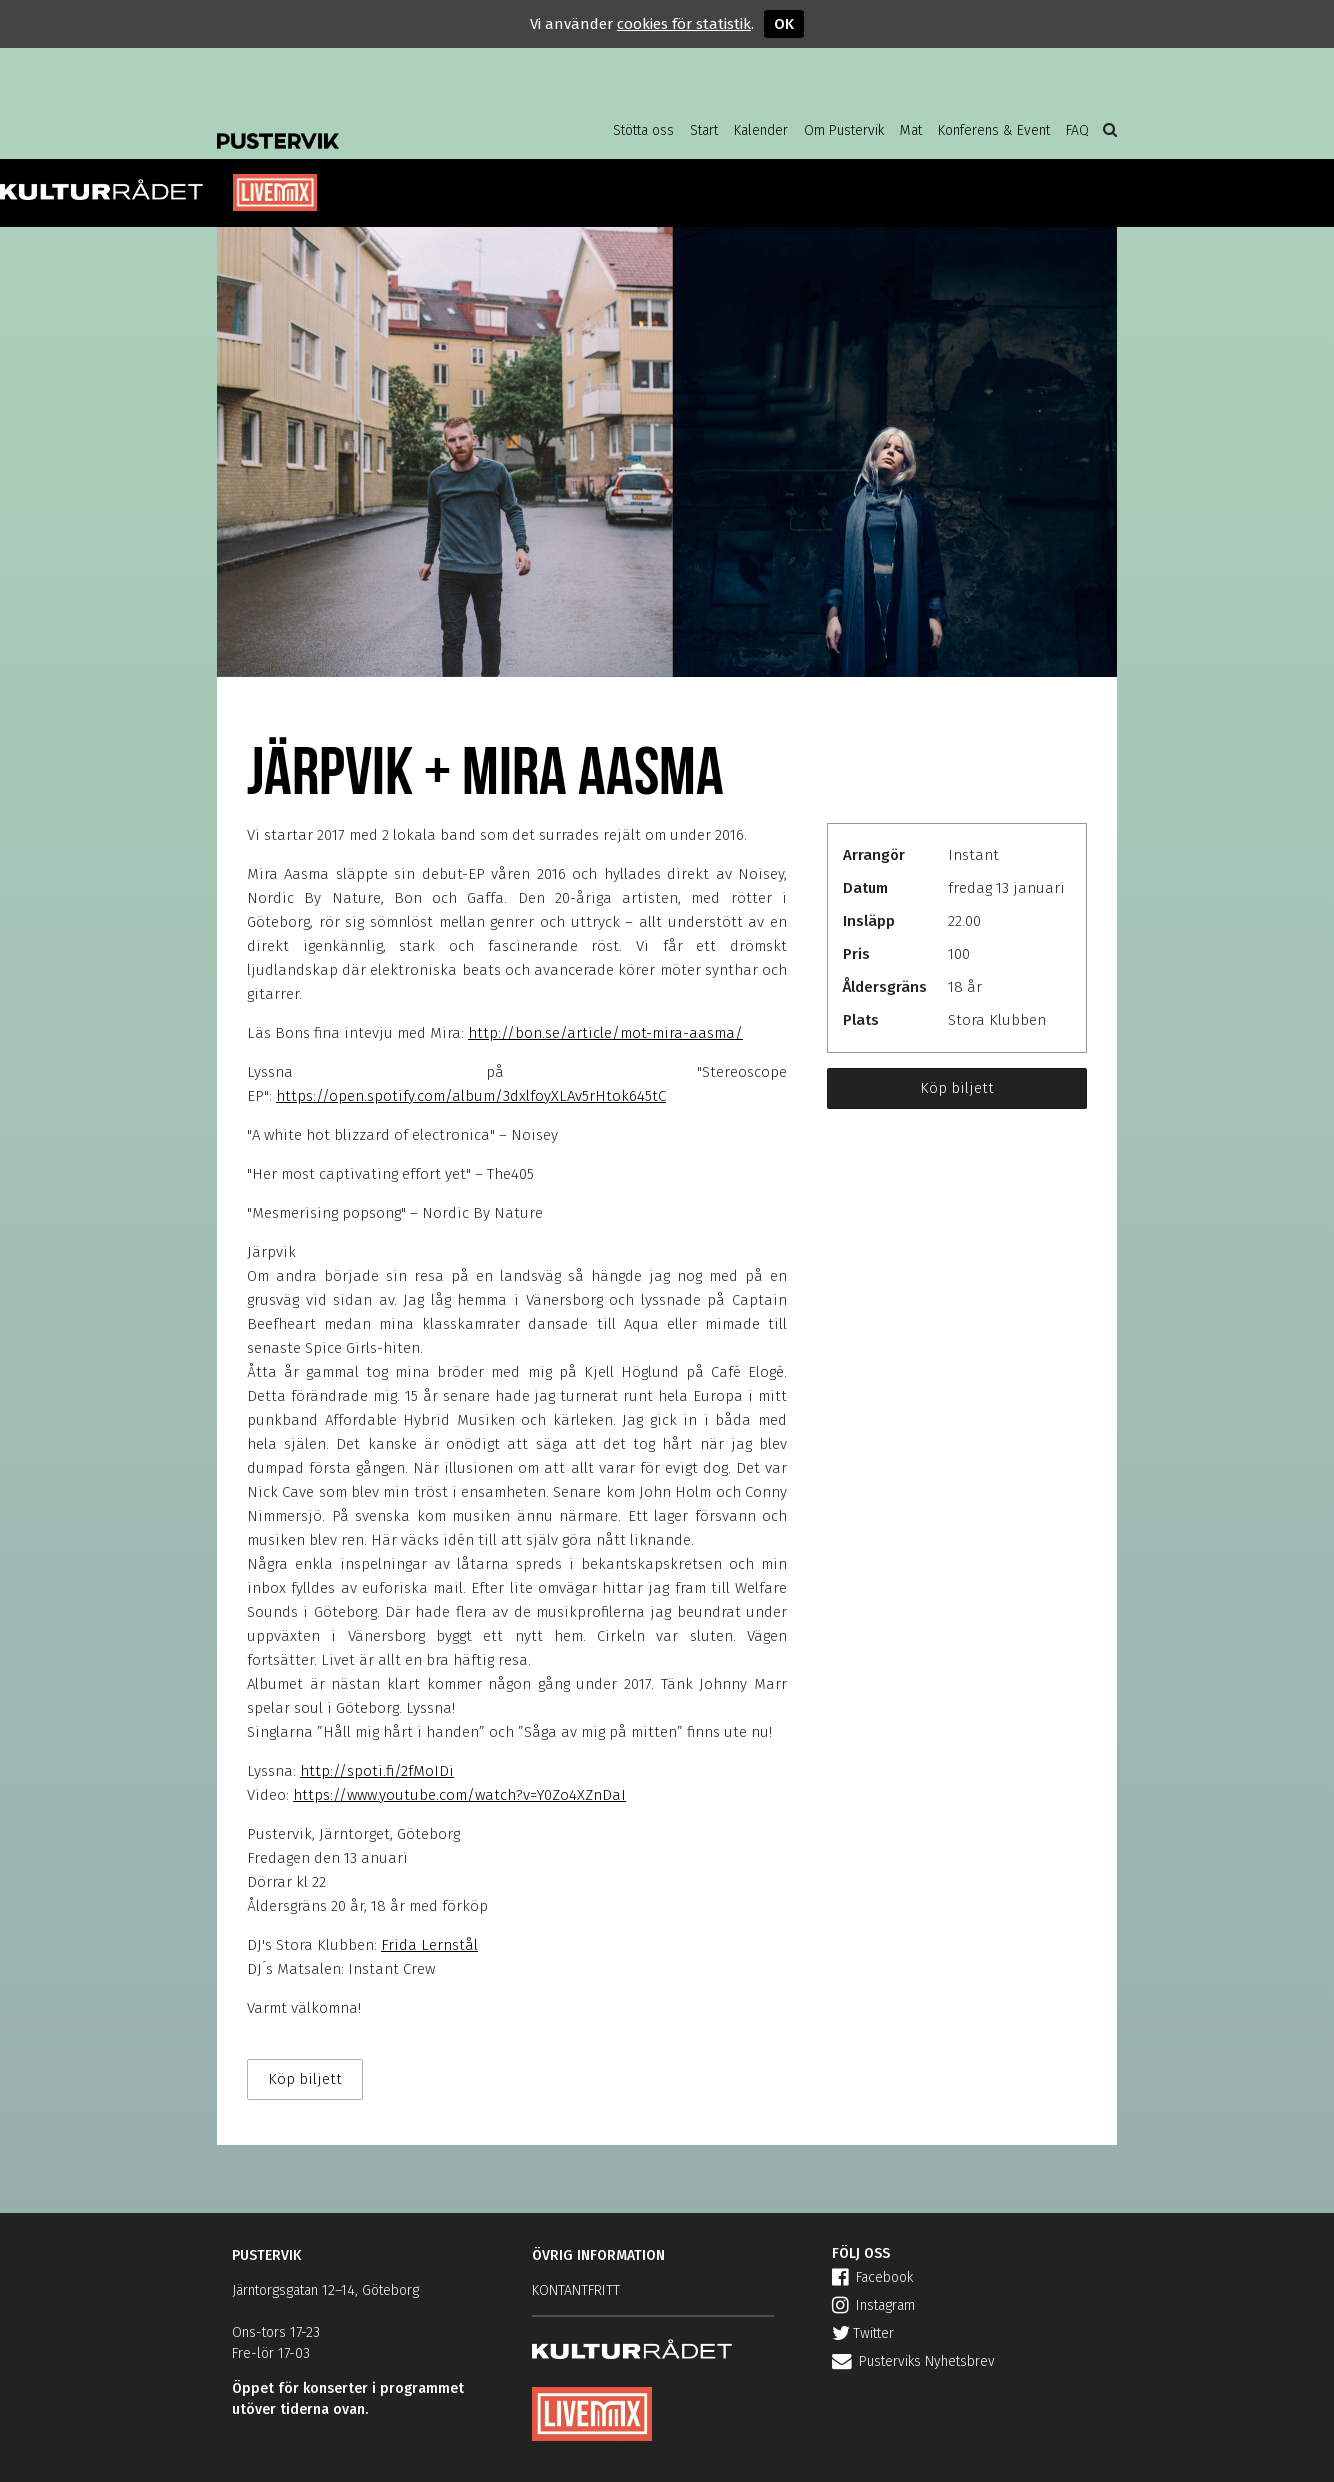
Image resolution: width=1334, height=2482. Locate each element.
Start (704, 130)
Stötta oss (643, 130)
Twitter (863, 2333)
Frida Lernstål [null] (429, 1945)
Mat (911, 130)
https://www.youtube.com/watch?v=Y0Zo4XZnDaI (459, 1795)
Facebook (872, 2277)
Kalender (761, 130)
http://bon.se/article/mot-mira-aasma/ (605, 1033)
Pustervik (377, 125)
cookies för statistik (684, 24)
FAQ (1077, 130)
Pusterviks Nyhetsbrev (913, 2361)
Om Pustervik (844, 130)
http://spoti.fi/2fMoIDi (377, 1771)
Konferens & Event (994, 130)
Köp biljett (957, 1088)
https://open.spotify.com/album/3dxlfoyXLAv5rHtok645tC (471, 1096)
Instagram (873, 2305)
